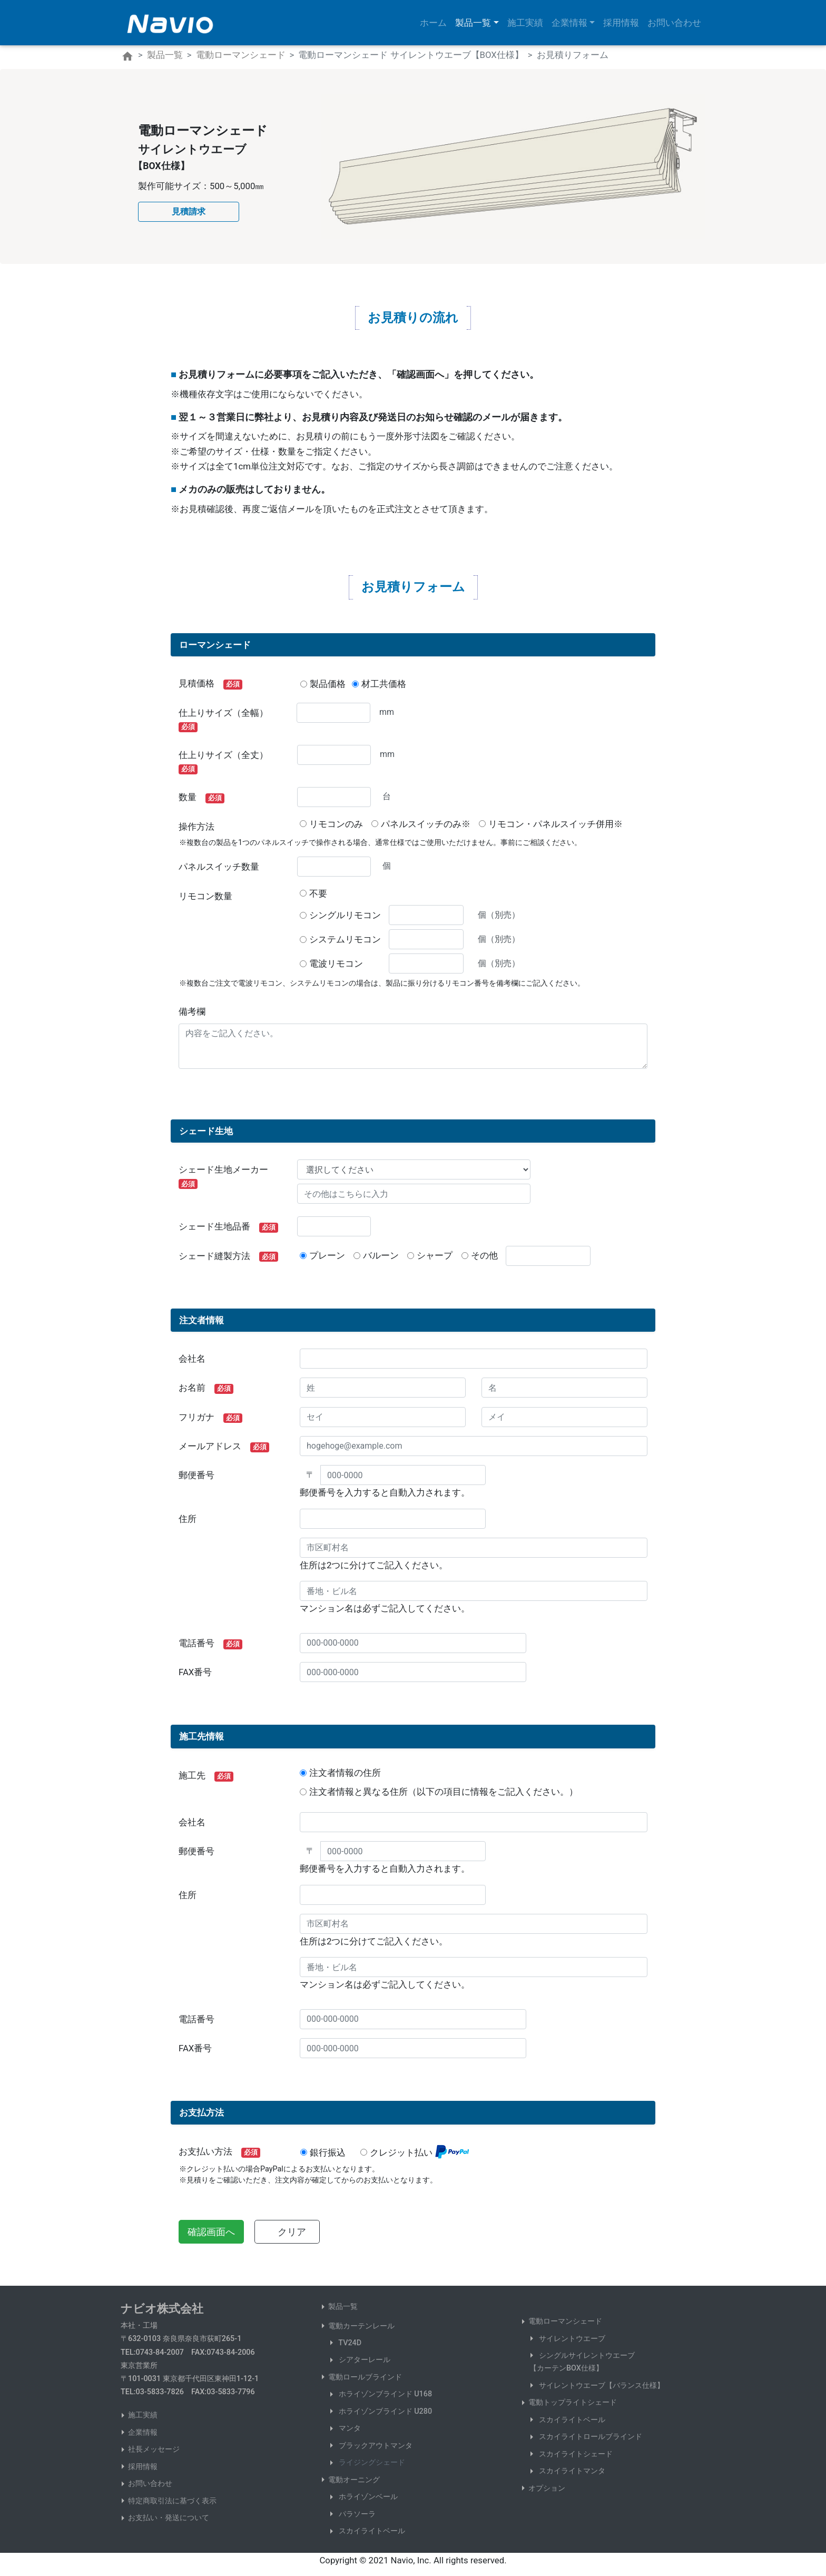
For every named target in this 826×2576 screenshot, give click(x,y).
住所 (187, 1518)
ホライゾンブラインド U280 (384, 2411)
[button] (188, 212)
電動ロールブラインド (365, 2377)
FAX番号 (195, 1672)
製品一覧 (165, 55)
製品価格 (328, 684)
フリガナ (210, 1417)
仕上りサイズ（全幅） (228, 719)
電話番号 (210, 1643)
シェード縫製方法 (228, 1256)
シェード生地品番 (228, 1227)
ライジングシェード (371, 2462)
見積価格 (210, 684)
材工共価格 (383, 684)
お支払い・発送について (168, 2517)
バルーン (381, 1255)
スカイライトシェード (575, 2454)
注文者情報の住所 (345, 1772)
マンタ (349, 2428)
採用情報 (621, 22)
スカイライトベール (371, 2530)
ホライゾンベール (367, 2496)
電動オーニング (354, 2479)
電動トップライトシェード (572, 2402)
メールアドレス (224, 1446)
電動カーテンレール (361, 2326)
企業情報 (143, 2432)
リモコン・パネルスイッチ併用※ (555, 824)
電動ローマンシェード (241, 55)
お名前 (206, 1388)
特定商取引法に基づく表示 (172, 2500)
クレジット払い (401, 2152)
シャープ (435, 1255)
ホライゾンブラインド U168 (384, 2394)
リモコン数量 (205, 896)
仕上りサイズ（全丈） (228, 762)
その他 (484, 1255)
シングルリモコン (345, 915)
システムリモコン (345, 939)
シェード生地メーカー (228, 1176)
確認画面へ (211, 2231)
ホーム (435, 21)
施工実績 (525, 22)
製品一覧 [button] (473, 22)
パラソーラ (356, 2514)
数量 (201, 797)
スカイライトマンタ (571, 2470)
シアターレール (363, 2359)
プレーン (327, 1255)
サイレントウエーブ (571, 2338)
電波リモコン (345, 963)
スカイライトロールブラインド (589, 2436)
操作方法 (196, 826)
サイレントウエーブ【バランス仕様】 (600, 2385)
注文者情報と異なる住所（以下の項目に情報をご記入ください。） (443, 1791)
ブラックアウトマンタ (374, 2445)
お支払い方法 (219, 2152)
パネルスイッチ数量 (219, 866)
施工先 (206, 1776)
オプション (546, 2488)
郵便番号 (196, 1475)
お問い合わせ (674, 22)
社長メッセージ (154, 2449)
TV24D (349, 2342)
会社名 (192, 1358)
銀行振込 (328, 2152)
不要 (318, 893)
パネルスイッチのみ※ (425, 824)
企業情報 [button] (569, 22)
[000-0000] (403, 1475)
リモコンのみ (336, 824)
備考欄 (192, 1011)
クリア (292, 2231)
